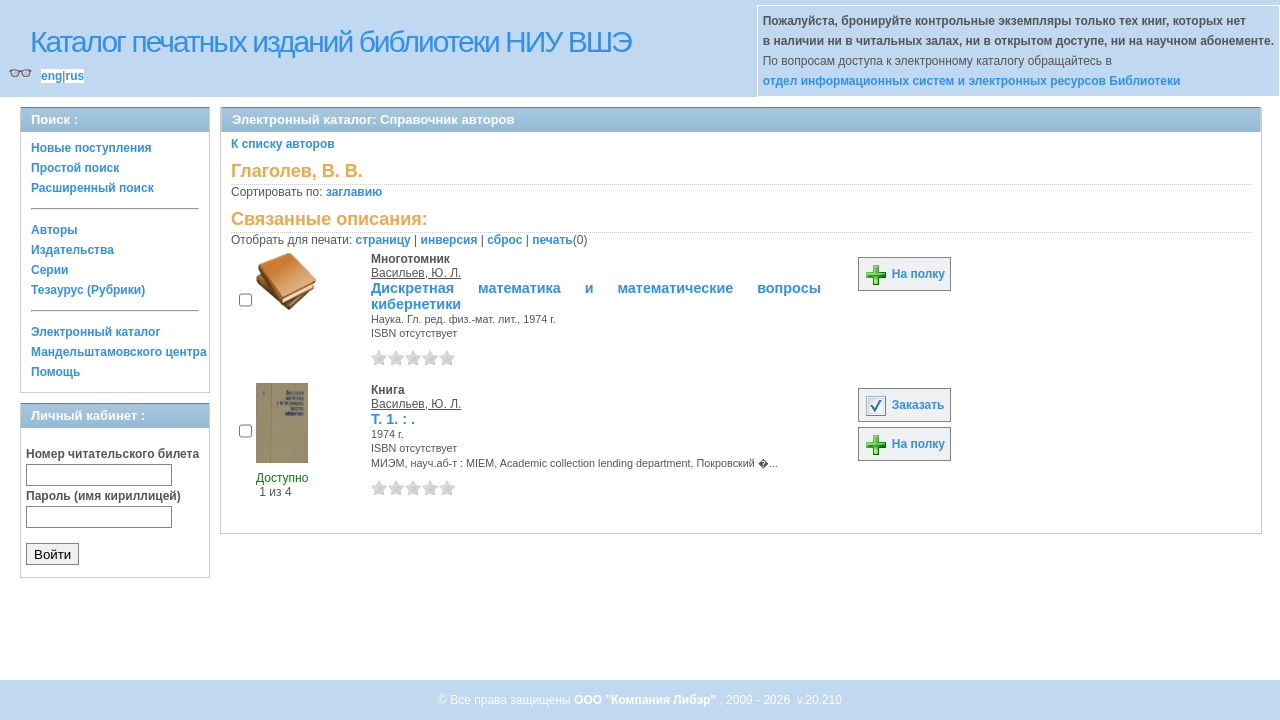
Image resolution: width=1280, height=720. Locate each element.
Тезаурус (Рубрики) (88, 290)
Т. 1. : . (393, 419)
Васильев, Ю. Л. (416, 273)
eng (51, 76)
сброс (504, 240)
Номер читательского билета (112, 454)
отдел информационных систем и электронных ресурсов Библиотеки (972, 81)
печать (552, 240)
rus (74, 76)
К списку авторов (283, 144)
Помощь (55, 372)
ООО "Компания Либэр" (646, 700)
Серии (49, 270)
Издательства (72, 250)
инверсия (449, 240)
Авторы (54, 230)
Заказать (904, 405)
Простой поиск (75, 168)
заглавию (354, 192)
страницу (383, 240)
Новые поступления (91, 148)
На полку (904, 274)
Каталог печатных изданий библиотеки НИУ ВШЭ (330, 41)
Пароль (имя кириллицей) (103, 496)
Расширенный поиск (92, 188)
